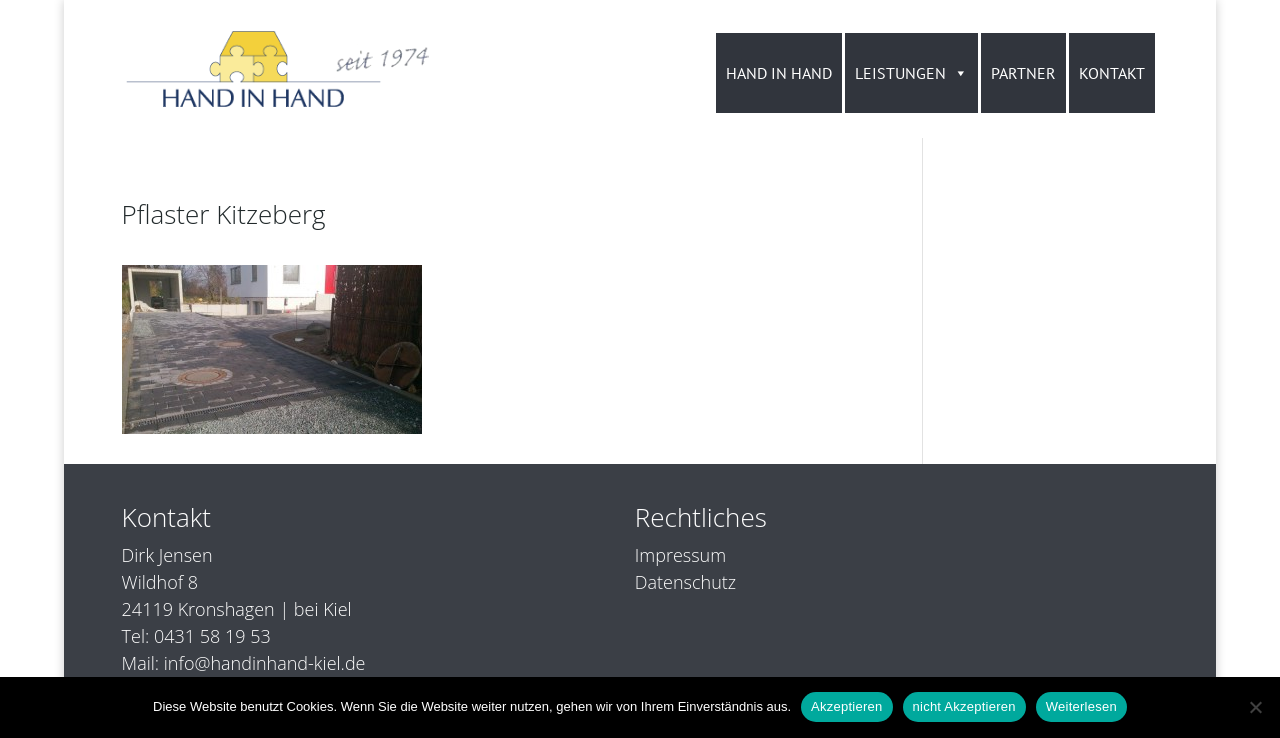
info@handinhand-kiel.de (265, 663)
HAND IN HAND (779, 73)
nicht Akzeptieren (964, 706)
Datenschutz (685, 582)
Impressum (680, 555)
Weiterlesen (1081, 706)
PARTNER (1023, 73)
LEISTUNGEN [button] (911, 73)
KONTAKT (1112, 73)
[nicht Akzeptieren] (1255, 707)
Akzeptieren (846, 706)
